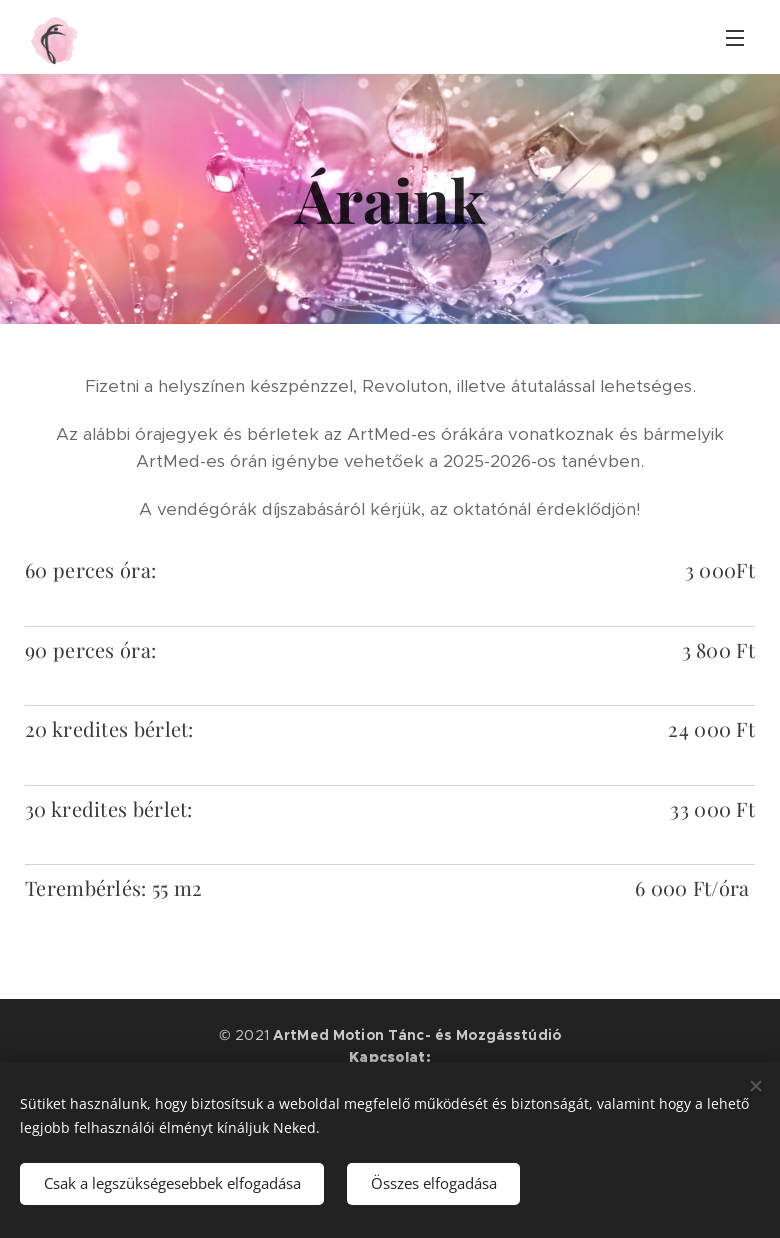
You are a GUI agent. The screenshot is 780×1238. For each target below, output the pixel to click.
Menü (735, 38)
